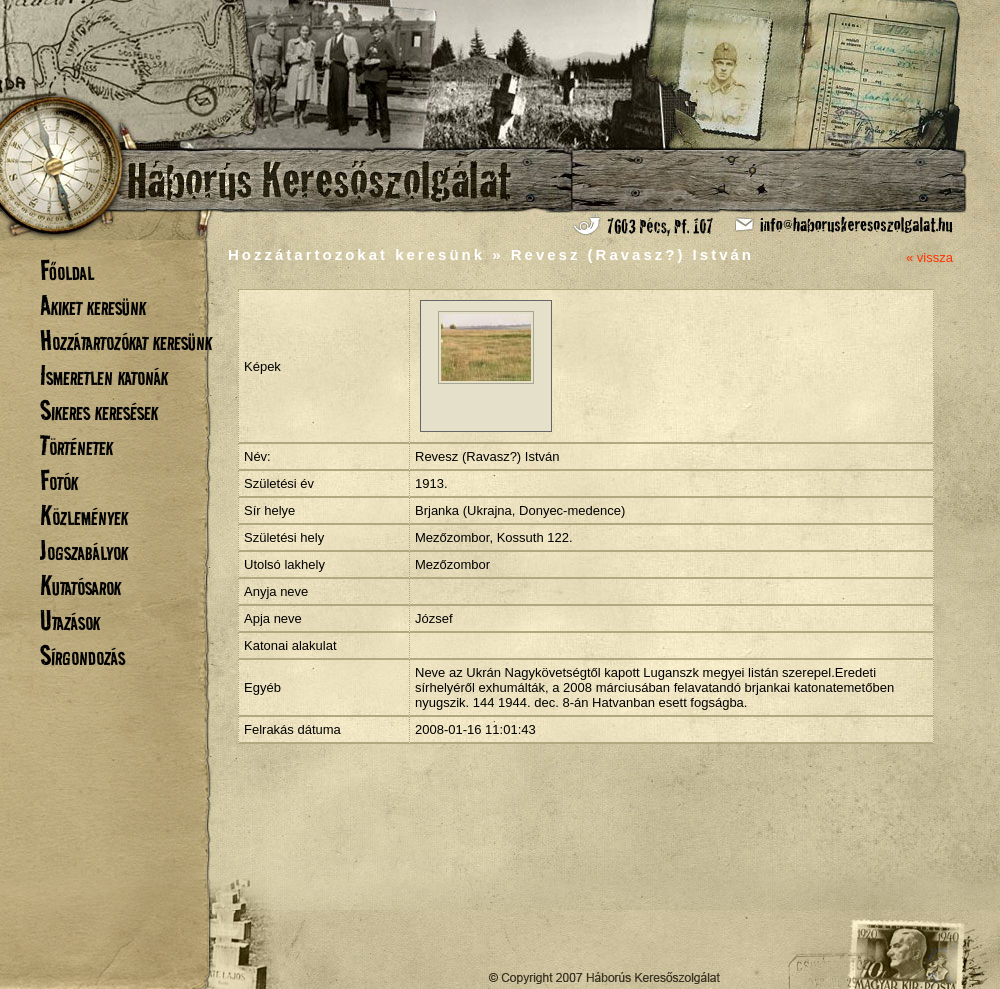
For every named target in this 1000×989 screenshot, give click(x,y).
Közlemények (84, 515)
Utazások (70, 620)
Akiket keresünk (93, 305)
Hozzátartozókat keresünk (126, 340)
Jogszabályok (84, 550)
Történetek (76, 445)
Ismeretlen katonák (104, 375)
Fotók (59, 480)
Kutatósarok (80, 585)
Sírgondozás (82, 655)
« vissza (929, 257)
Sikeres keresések (99, 410)
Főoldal (67, 270)
